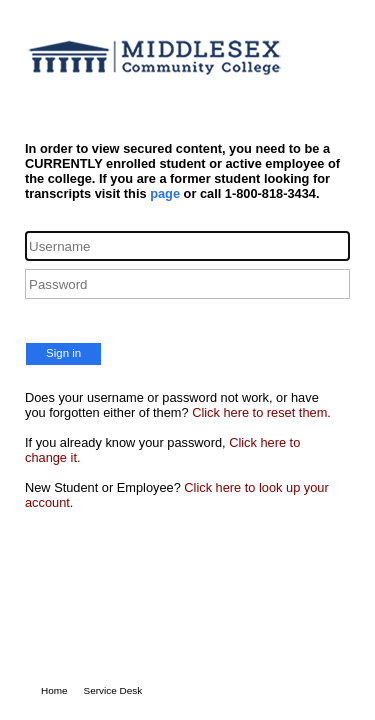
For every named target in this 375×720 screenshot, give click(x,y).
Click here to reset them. (261, 412)
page (165, 193)
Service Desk (113, 690)
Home (54, 690)
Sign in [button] (63, 353)
